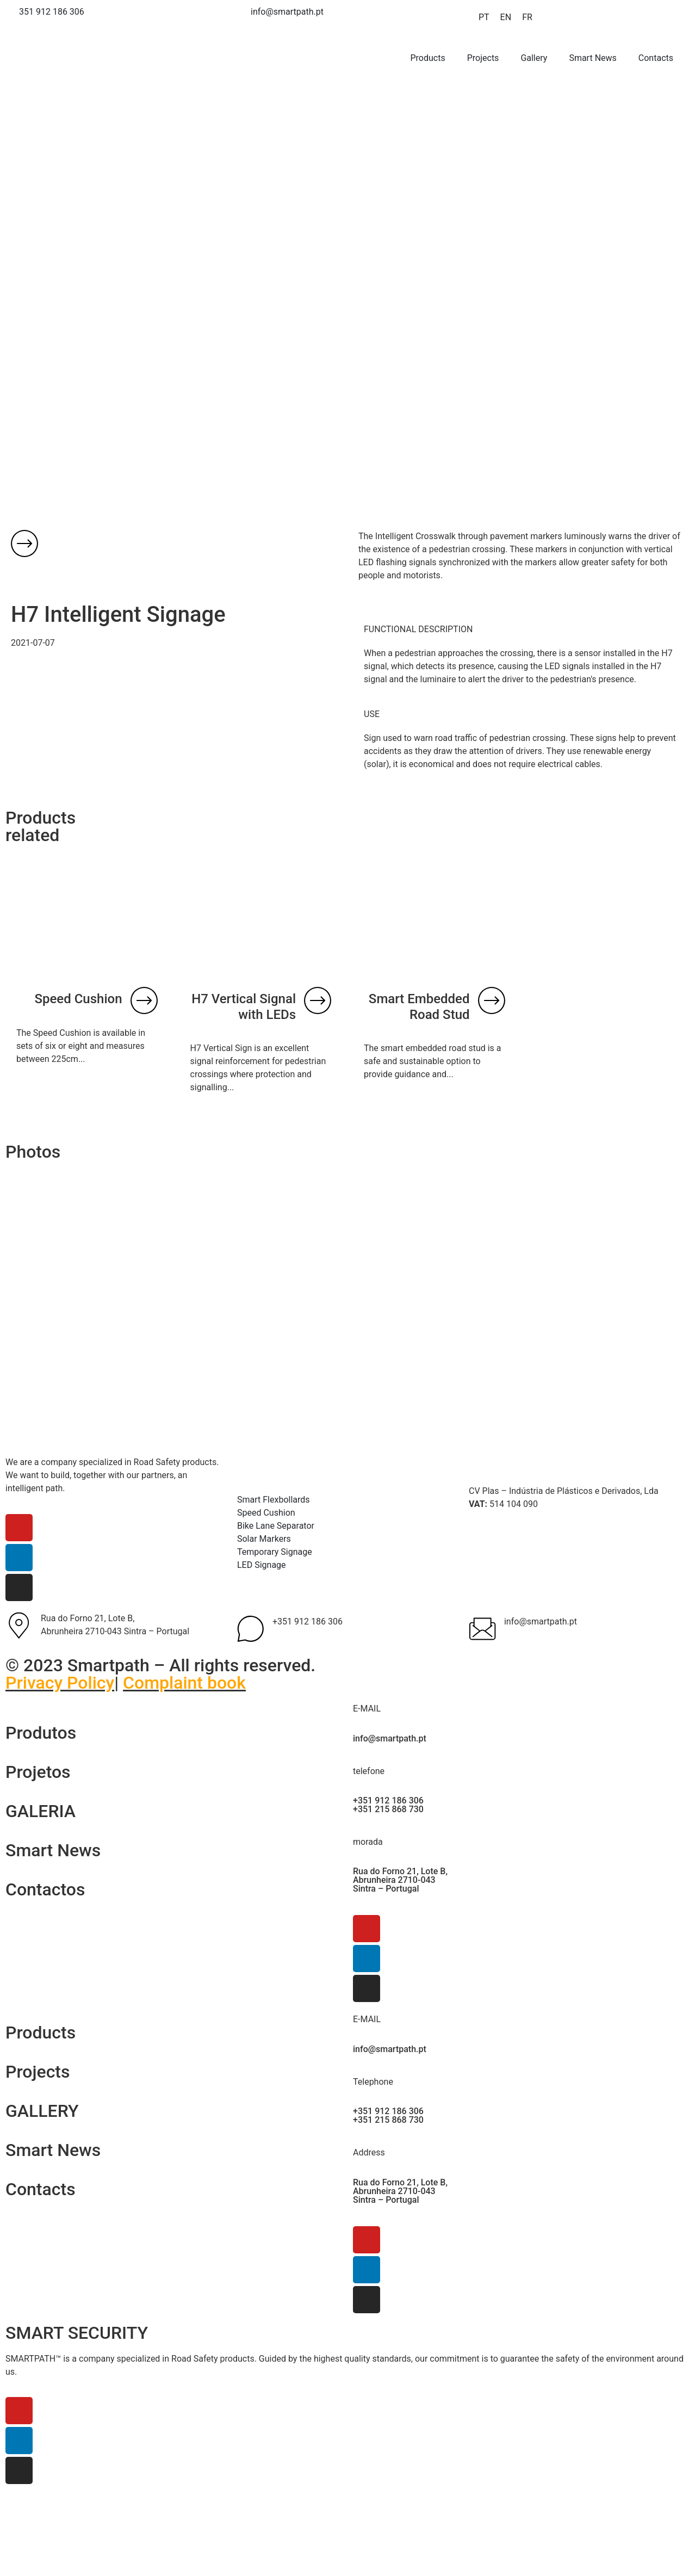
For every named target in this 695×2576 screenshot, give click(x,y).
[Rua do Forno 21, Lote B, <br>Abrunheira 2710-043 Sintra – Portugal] (19, 1625)
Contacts (655, 58)
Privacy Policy (59, 1682)
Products (428, 58)
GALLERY (42, 2111)
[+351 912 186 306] (250, 1628)
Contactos (45, 1889)
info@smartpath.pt (540, 1621)
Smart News (592, 58)
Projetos (38, 1772)
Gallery (533, 58)
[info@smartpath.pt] (482, 1628)
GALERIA (40, 1811)
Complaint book (184, 1682)
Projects (483, 58)
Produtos (40, 1732)
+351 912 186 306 (307, 1621)
